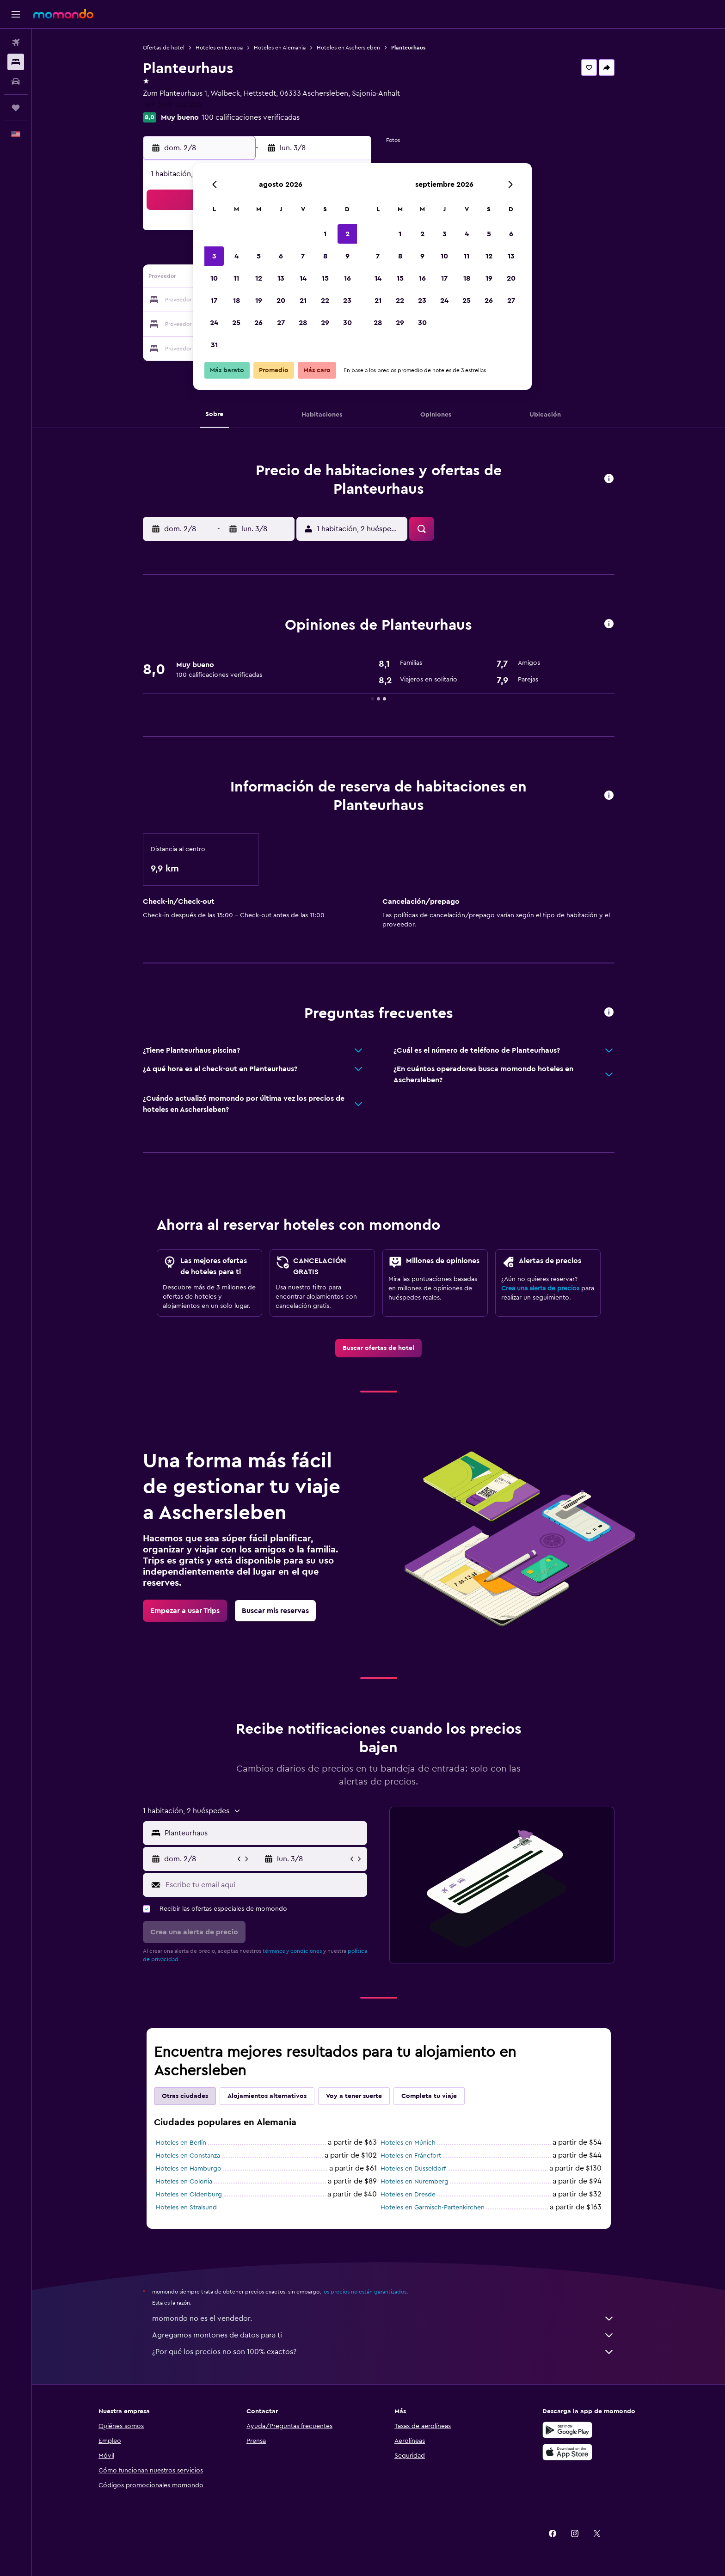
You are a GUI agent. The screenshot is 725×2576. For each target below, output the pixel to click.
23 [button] (347, 300)
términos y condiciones (292, 1951)
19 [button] (258, 300)
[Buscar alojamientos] (16, 62)
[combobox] (263, 1833)
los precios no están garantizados (364, 2291)
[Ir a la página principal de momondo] (63, 13)
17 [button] (214, 300)
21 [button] (303, 300)
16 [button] (347, 278)
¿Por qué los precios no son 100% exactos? (383, 2351)
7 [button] (303, 256)
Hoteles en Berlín (181, 2143)
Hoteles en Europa (219, 47)
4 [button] (236, 256)
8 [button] (325, 256)
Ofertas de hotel (163, 47)
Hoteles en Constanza (188, 2156)
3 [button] (214, 256)
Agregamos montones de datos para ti (383, 2335)
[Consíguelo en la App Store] (567, 2452)
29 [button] (325, 322)
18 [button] (236, 300)
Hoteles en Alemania (280, 47)
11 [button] (236, 278)
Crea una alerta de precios (540, 1288)
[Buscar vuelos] (16, 42)
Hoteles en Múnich (408, 2143)
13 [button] (280, 278)
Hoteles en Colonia (184, 2181)
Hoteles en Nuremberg (415, 2181)
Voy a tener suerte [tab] (354, 2096)
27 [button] (281, 322)
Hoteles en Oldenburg (189, 2194)
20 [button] (280, 300)
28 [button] (303, 322)
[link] (378, 1348)
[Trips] (16, 107)
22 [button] (325, 300)
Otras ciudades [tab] (185, 2096)
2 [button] (347, 234)
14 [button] (303, 278)
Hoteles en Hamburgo (188, 2168)
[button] (16, 14)
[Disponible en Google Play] (567, 2430)
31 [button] (214, 345)
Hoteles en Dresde (408, 2194)
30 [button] (347, 322)
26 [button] (258, 322)
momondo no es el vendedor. (383, 2318)
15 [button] (325, 278)
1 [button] (325, 234)
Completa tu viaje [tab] (429, 2096)
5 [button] (259, 256)
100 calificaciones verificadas (251, 117)
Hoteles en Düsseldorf (413, 2168)
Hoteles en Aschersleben (348, 47)
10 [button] (214, 278)
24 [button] (214, 322)
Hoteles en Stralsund (186, 2207)
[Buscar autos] (16, 81)
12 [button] (258, 278)
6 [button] (281, 256)
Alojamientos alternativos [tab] (267, 2096)
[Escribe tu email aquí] (264, 1884)
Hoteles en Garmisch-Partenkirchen (433, 2207)
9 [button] (347, 256)
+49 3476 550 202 (173, 104)
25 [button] (236, 322)
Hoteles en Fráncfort (411, 2156)
